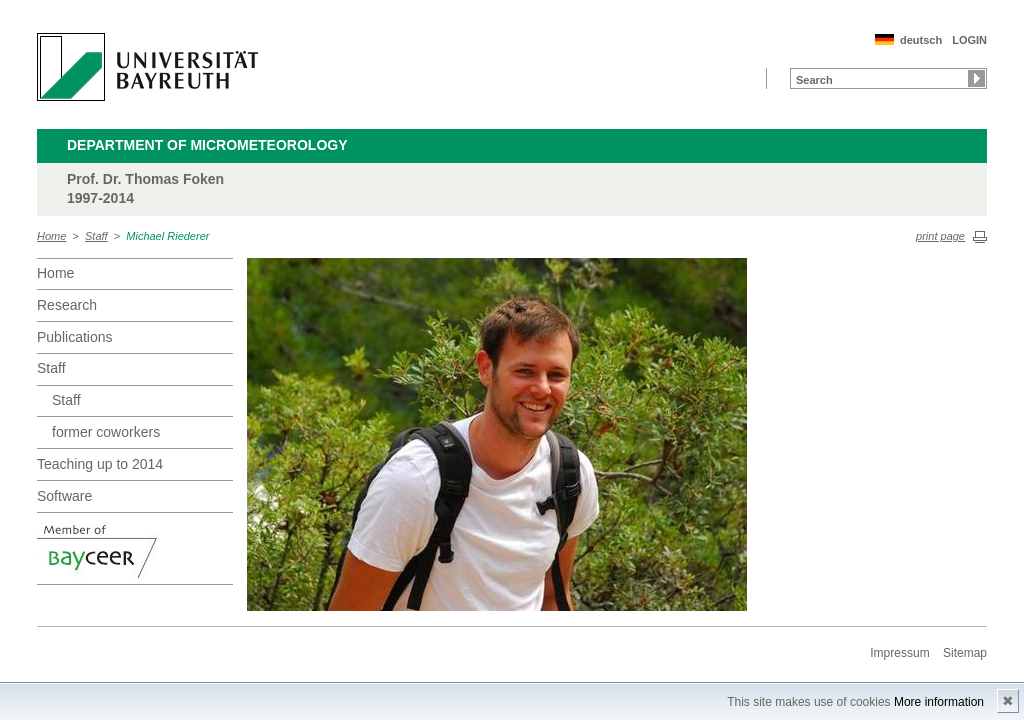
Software (64, 496)
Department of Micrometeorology (207, 145)
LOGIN (969, 40)
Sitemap (965, 653)
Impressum (899, 653)
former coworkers (106, 432)
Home (51, 236)
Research (67, 305)
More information (939, 702)
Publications (75, 337)
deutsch (921, 40)
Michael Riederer (167, 236)
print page (940, 236)
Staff (96, 236)
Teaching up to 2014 (100, 464)
